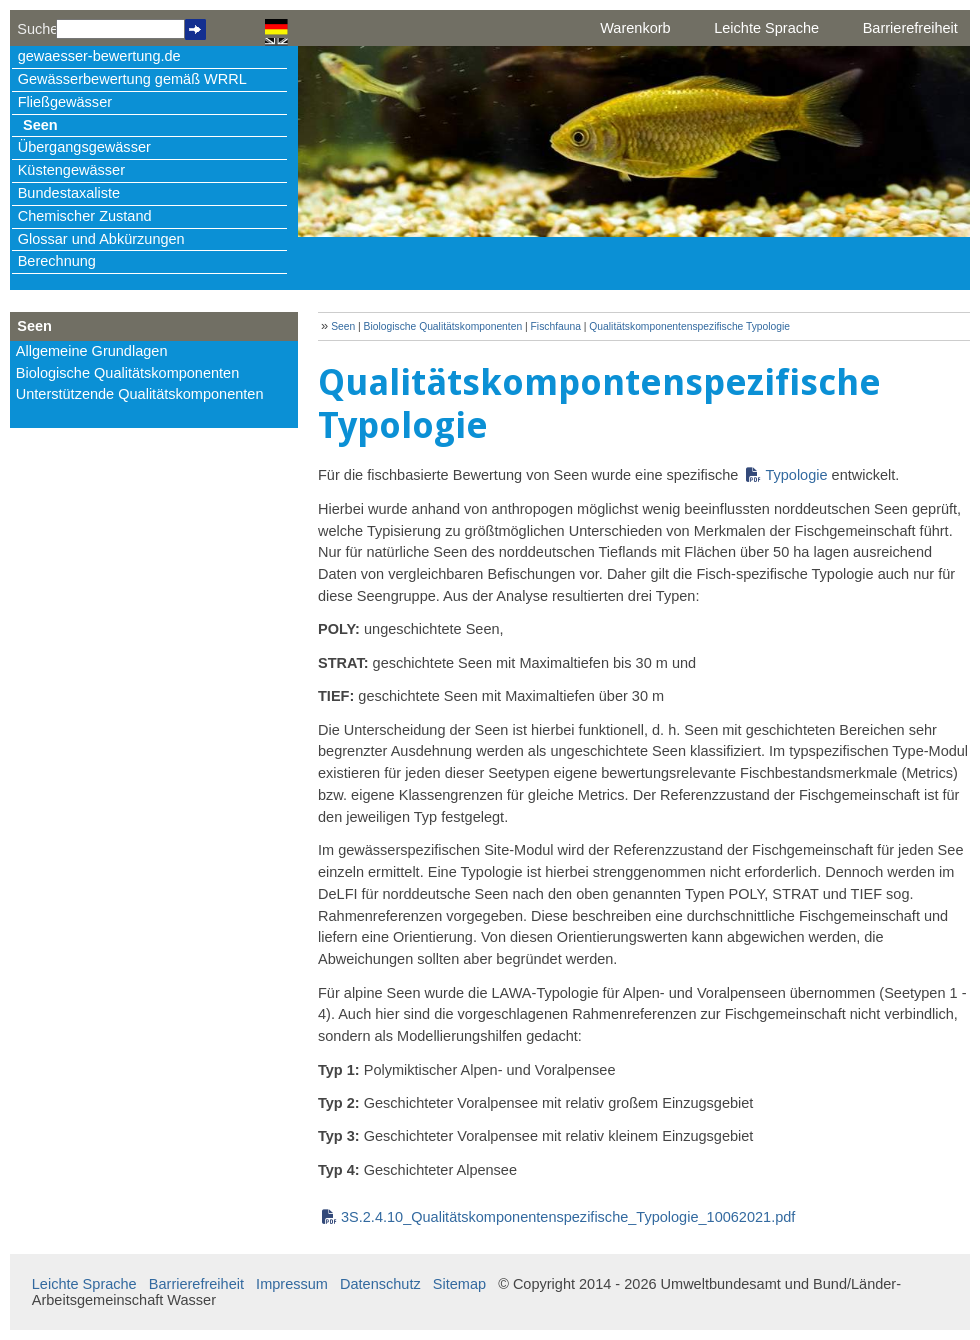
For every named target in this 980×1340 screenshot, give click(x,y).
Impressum (292, 1284)
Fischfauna (556, 326)
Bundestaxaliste (69, 193)
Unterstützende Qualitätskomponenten (140, 394)
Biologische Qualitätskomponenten (128, 373)
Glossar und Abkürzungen (101, 239)
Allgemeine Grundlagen (92, 351)
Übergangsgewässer (84, 147)
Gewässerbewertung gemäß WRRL (132, 79)
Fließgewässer (65, 102)
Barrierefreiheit (910, 28)
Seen (40, 125)
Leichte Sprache (766, 28)
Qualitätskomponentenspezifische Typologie (689, 326)
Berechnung (57, 261)
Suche (36, 29)
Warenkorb (635, 28)
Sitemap (459, 1284)
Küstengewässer (71, 170)
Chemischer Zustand (85, 216)
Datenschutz (380, 1284)
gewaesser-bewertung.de (99, 56)
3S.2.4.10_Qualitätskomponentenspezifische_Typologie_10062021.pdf (568, 1217)
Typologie (796, 475)
